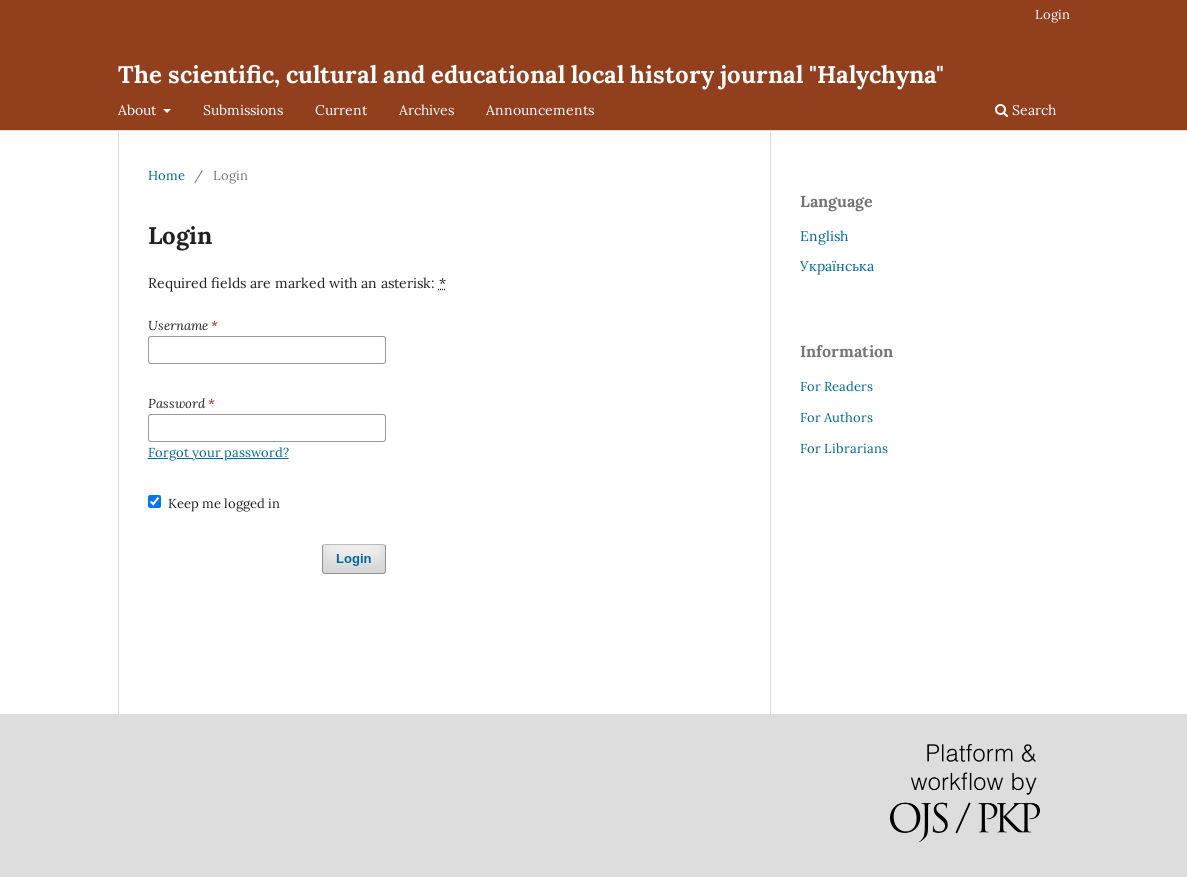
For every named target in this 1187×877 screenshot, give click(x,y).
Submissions (243, 110)
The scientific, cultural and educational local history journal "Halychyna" (531, 74)
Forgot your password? (218, 452)
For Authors (836, 417)
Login (1052, 14)
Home (166, 175)
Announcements (540, 110)
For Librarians (844, 448)
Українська (837, 266)
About (139, 110)
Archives (426, 110)
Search (1025, 110)
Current (341, 110)
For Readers (836, 386)
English (824, 236)
